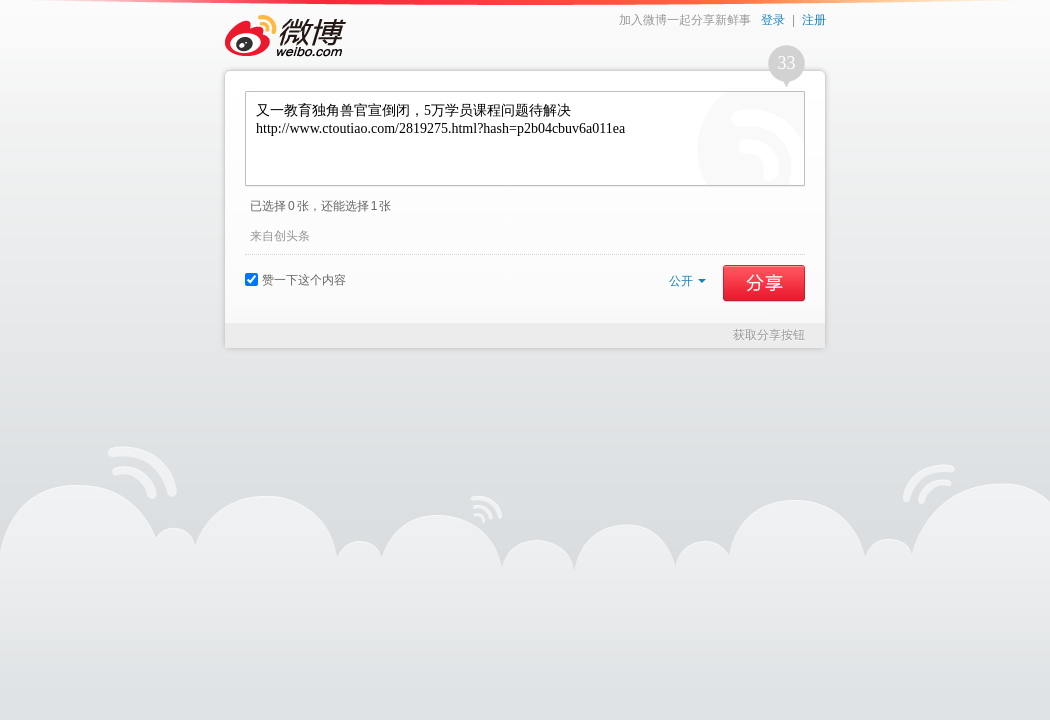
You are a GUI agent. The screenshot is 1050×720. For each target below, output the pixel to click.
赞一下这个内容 (295, 280)
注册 (814, 20)
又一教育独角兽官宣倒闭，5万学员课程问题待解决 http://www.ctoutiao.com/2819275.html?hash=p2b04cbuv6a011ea (525, 138)
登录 (773, 20)
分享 (764, 283)
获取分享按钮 (769, 335)
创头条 (292, 236)
